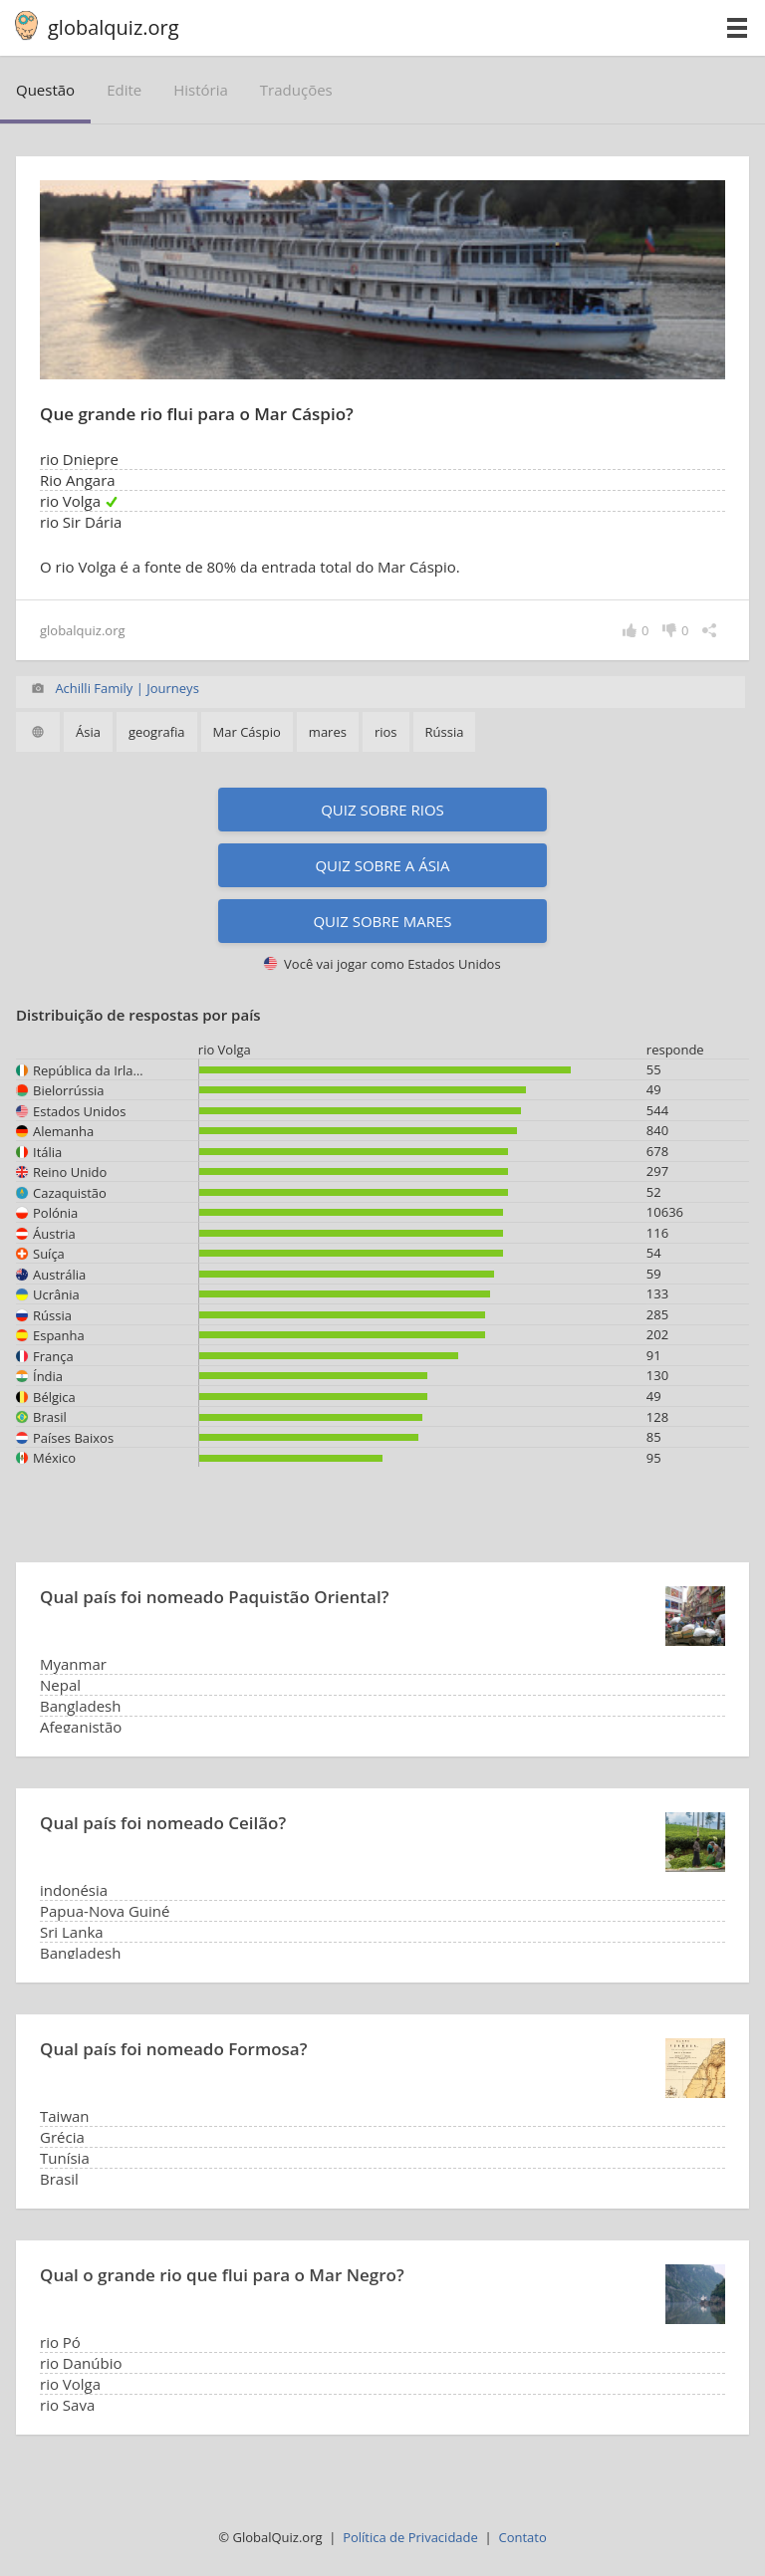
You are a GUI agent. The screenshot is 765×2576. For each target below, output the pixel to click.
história (200, 90)
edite (124, 90)
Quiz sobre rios (382, 810)
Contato (522, 2537)
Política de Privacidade (410, 2537)
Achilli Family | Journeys (126, 688)
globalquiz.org (113, 27)
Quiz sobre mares (382, 921)
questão (45, 90)
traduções (296, 90)
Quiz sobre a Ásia (382, 865)
